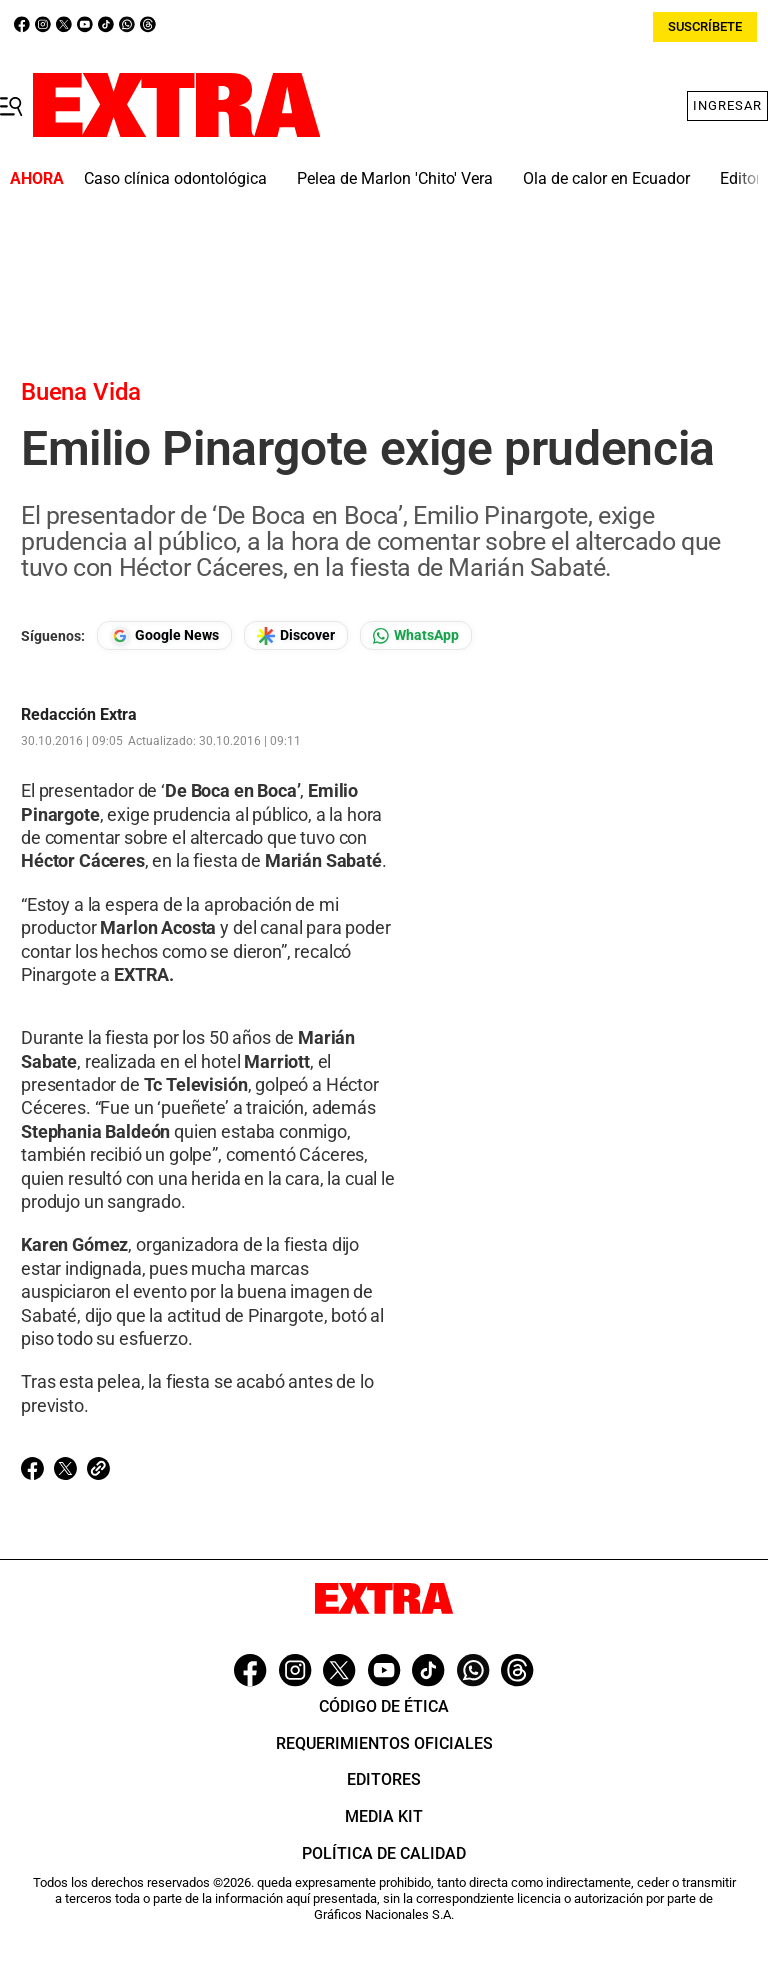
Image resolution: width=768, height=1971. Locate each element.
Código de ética (384, 1706)
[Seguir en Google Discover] (296, 635)
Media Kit (384, 1816)
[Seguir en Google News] (164, 635)
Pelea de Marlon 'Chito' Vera (395, 178)
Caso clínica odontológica (175, 178)
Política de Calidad (384, 1853)
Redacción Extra (79, 715)
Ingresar (727, 105)
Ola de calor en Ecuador (606, 178)
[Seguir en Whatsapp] (416, 635)
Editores (384, 1779)
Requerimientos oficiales (384, 1743)
